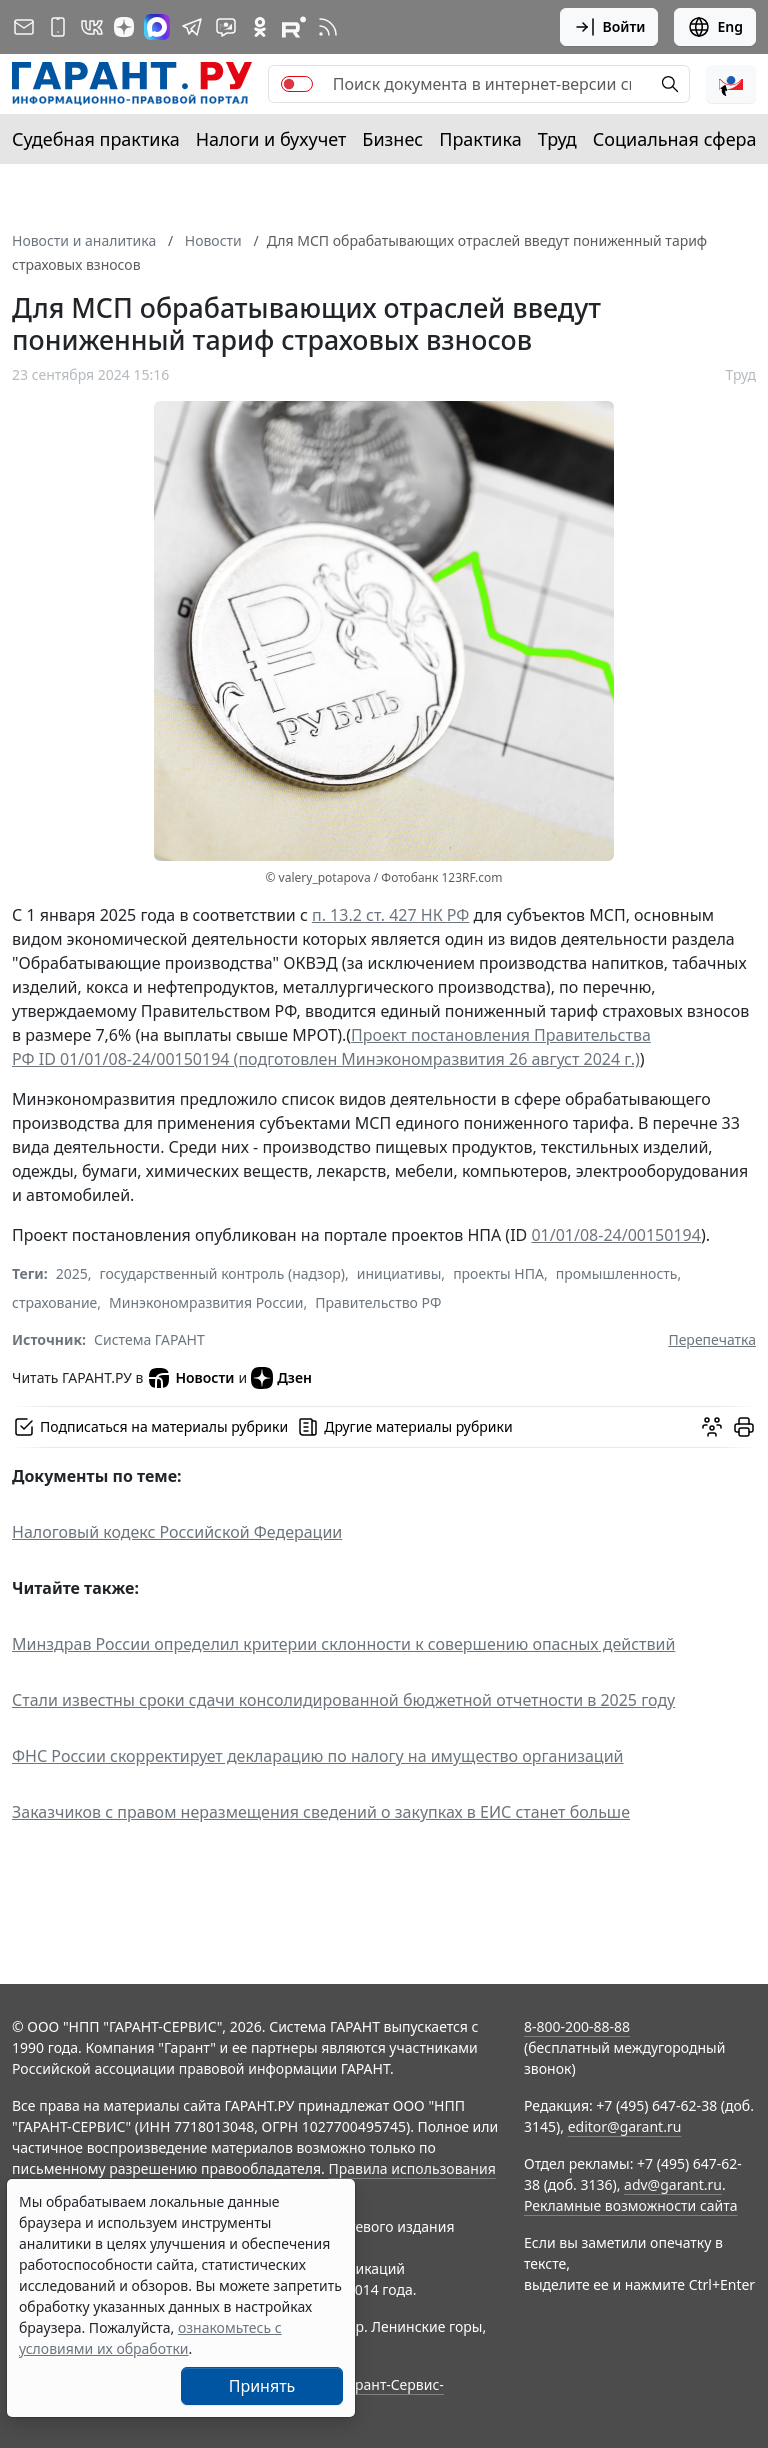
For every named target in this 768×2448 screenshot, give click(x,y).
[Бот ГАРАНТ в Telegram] (226, 27)
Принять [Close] (262, 2386)
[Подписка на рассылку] (24, 27)
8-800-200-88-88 (577, 2026)
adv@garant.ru (673, 2184)
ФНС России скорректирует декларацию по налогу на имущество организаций (318, 1756)
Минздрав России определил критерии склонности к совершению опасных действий (343, 1644)
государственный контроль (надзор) (222, 1273)
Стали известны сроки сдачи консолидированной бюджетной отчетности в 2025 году (343, 1700)
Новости (190, 1378)
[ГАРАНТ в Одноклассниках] (260, 27)
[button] (731, 84)
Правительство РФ (378, 1302)
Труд (557, 139)
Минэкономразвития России (206, 1302)
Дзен (281, 1378)
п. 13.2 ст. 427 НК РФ (390, 915)
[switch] (297, 84)
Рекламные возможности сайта (631, 2205)
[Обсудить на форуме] (712, 1427)
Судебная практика (96, 139)
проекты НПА (498, 1273)
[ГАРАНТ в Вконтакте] (92, 27)
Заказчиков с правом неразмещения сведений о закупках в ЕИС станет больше (321, 1812)
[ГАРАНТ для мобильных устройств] (58, 27)
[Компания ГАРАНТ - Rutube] (294, 27)
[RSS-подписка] (328, 27)
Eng (715, 27)
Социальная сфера (675, 139)
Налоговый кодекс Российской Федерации (177, 1532)
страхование (54, 1302)
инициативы (399, 1273)
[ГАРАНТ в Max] (157, 27)
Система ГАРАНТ (149, 1339)
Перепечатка (712, 1339)
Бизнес (392, 139)
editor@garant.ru (625, 2126)
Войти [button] (609, 27)
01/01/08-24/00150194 (615, 1235)
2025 (72, 1273)
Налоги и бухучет (271, 139)
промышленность (617, 1273)
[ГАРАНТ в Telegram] (192, 27)
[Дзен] (124, 27)
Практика (480, 139)
